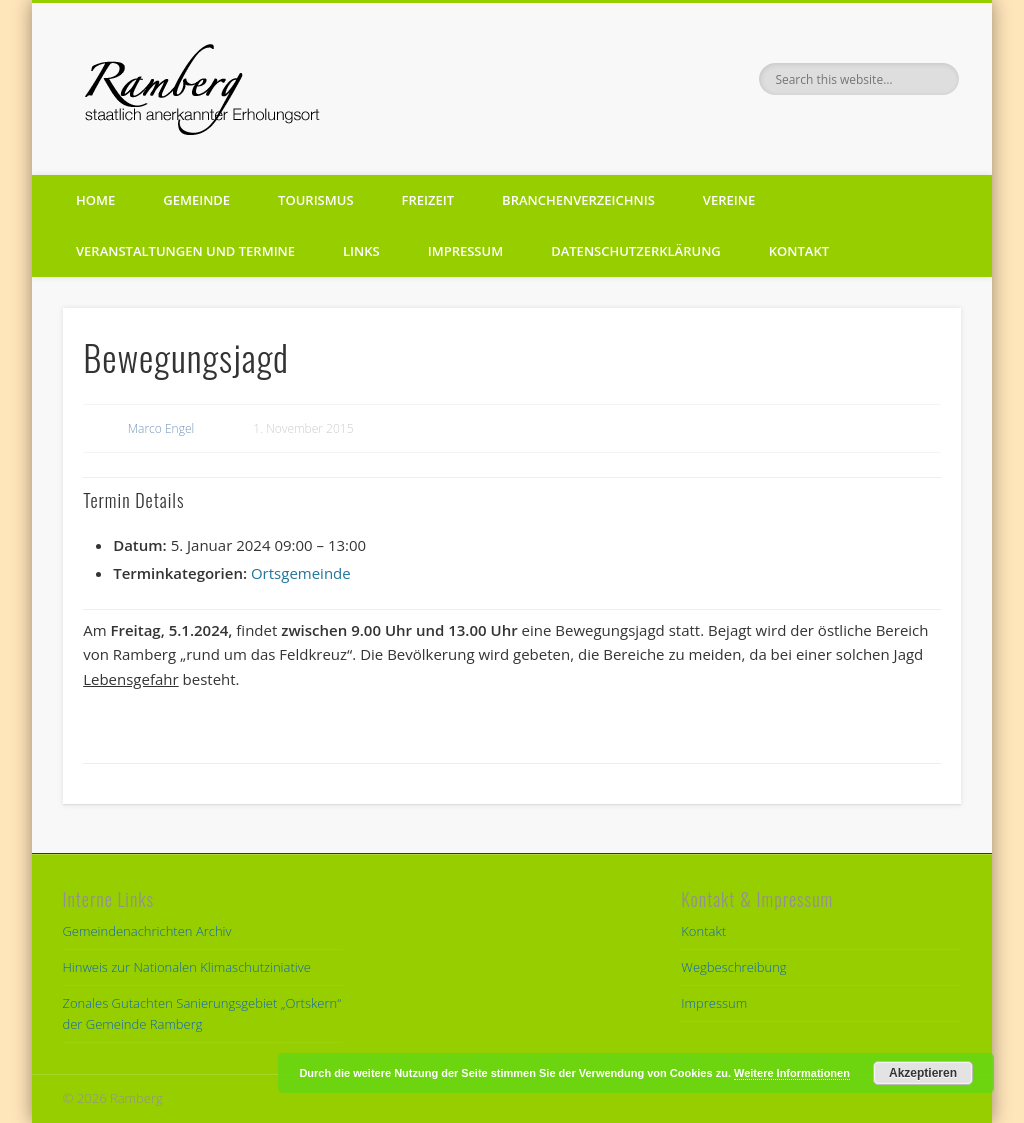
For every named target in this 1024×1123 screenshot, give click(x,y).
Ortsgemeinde (301, 573)
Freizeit (428, 200)
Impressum (465, 251)
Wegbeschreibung (733, 967)
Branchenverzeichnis (578, 200)
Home (95, 200)
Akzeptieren (923, 1073)
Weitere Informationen (792, 1073)
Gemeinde (196, 200)
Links (361, 251)
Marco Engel (161, 428)
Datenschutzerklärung (636, 251)
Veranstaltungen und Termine (185, 251)
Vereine (729, 200)
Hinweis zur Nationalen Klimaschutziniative (186, 967)
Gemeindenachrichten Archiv (146, 931)
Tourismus (315, 200)
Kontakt (799, 251)
